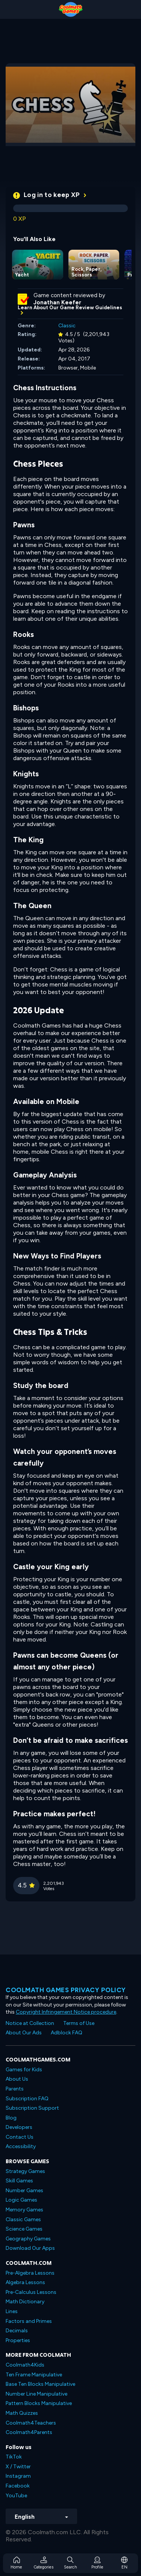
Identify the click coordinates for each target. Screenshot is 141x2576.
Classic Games (23, 2219)
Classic (67, 325)
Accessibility (21, 2146)
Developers (19, 2127)
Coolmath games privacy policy (66, 1990)
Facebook (18, 2486)
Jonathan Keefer (57, 302)
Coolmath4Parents (29, 2432)
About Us (17, 2079)
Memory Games (24, 2209)
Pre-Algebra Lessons (30, 2273)
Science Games (24, 2229)
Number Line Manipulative (36, 2394)
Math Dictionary (25, 2301)
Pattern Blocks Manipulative (39, 2403)
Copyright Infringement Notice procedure (66, 2012)
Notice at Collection (30, 2023)
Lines (12, 2311)
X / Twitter (18, 2466)
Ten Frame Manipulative (34, 2374)
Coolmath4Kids (25, 2365)
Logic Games (21, 2200)
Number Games (24, 2190)
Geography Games (28, 2238)
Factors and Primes (29, 2321)
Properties (18, 2340)
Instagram (18, 2476)
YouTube (16, 2495)
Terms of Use (78, 2023)
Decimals (17, 2330)
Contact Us (19, 2137)
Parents (15, 2089)
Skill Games (19, 2180)
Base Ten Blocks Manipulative (40, 2384)
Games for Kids (24, 2069)
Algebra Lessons (25, 2282)
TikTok (14, 2457)
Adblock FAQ (66, 2032)
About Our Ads (24, 2032)
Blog (11, 2118)
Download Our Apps (30, 2248)
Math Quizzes (22, 2413)
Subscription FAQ (27, 2098)
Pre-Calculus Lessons (31, 2292)
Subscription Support (32, 2108)
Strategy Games (25, 2171)
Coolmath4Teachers (31, 2423)
